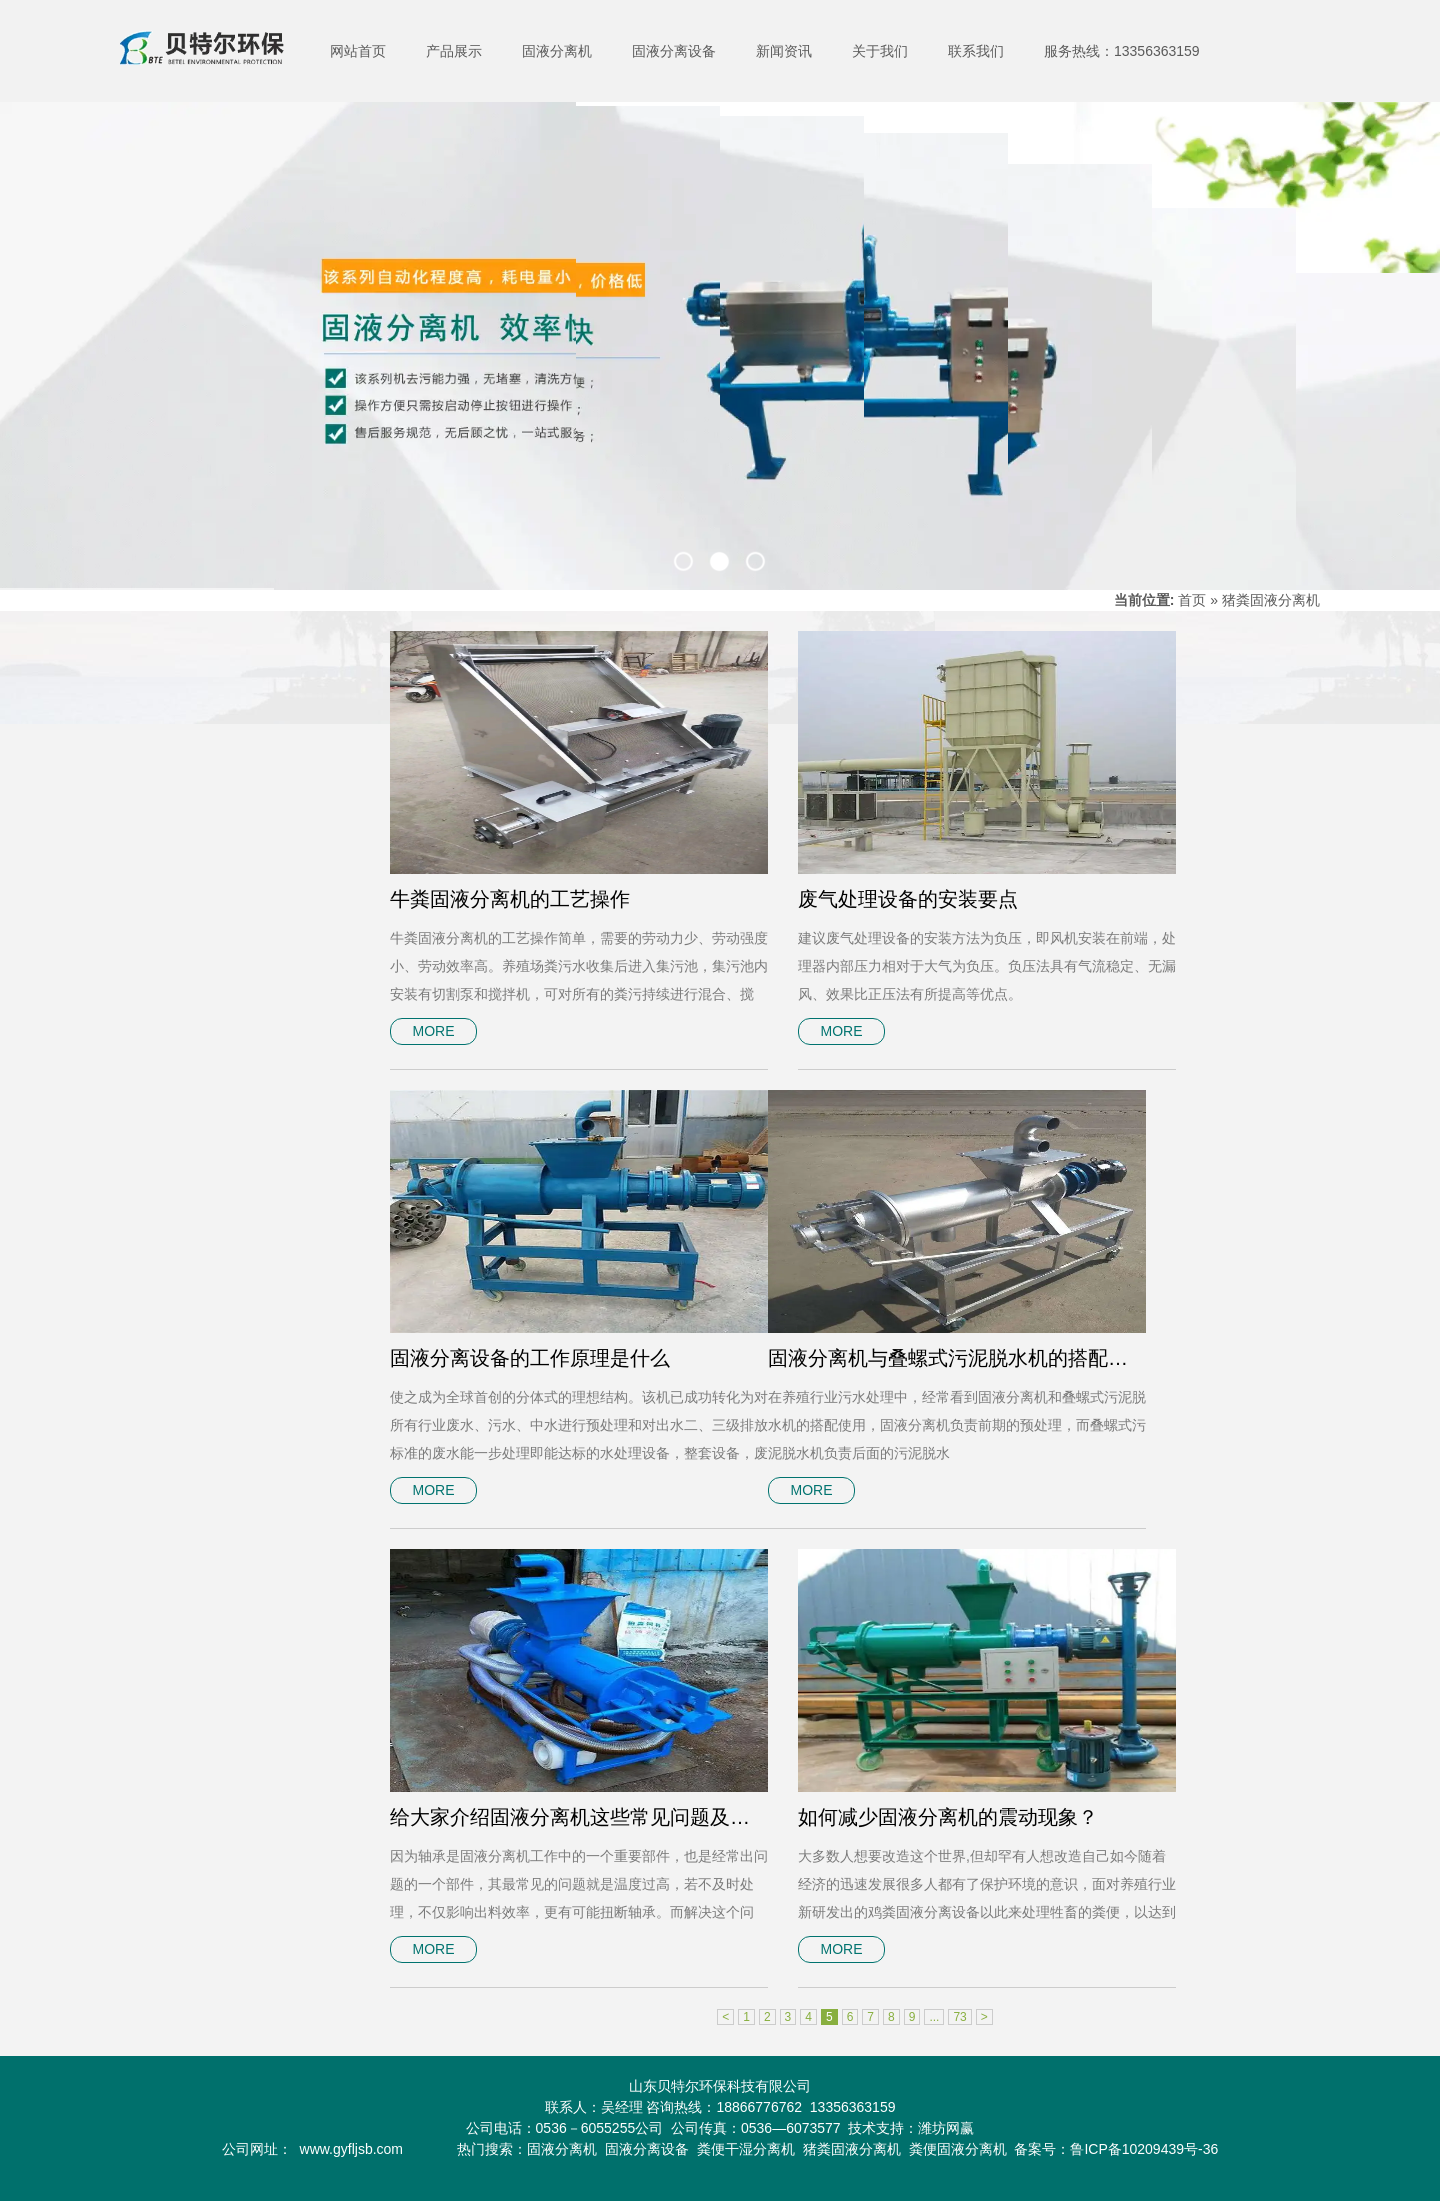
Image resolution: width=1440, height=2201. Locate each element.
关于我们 (880, 51)
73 (959, 2017)
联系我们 (976, 51)
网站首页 (358, 51)
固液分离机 (557, 51)
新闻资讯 (784, 51)
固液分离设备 (674, 51)
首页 (1192, 600)
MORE (434, 1031)
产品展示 (454, 51)
